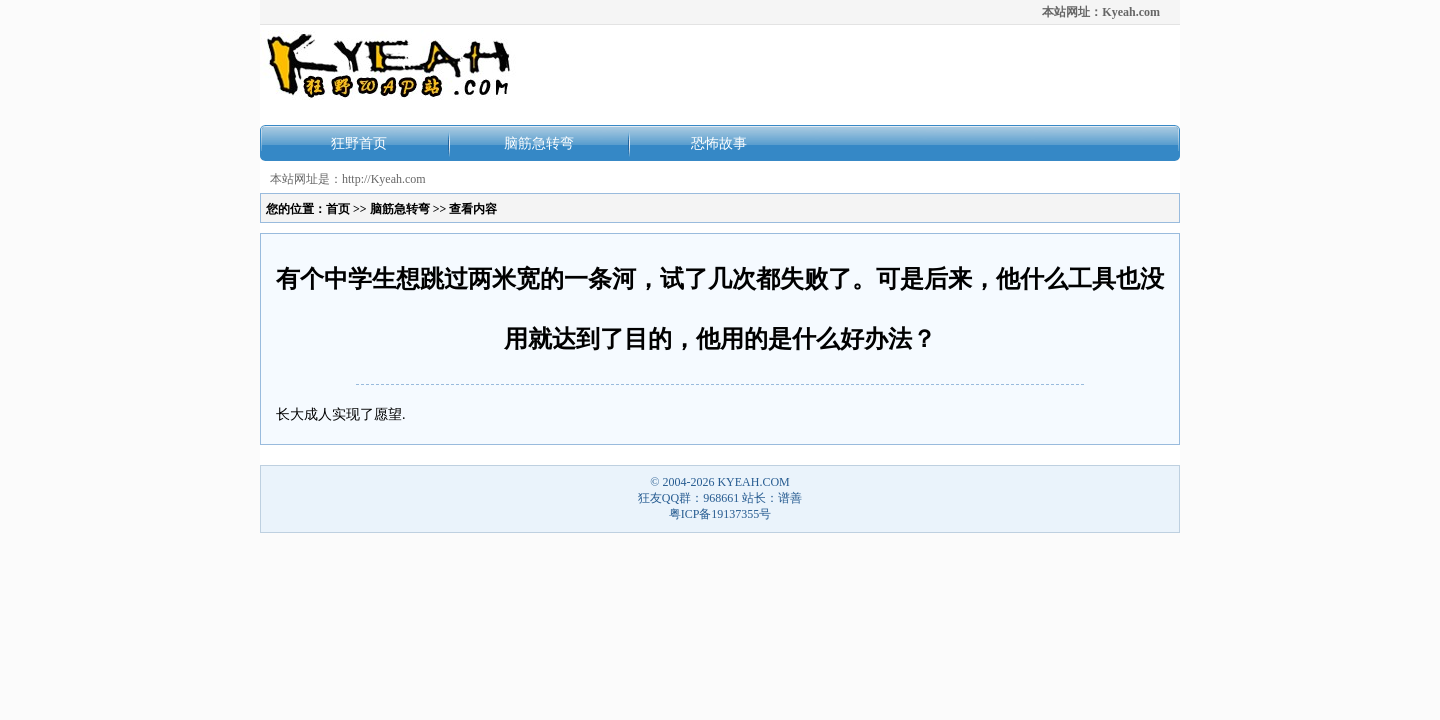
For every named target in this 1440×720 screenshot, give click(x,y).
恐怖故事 (719, 143)
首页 (338, 209)
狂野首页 (359, 143)
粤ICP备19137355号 (720, 514)
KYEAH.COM (753, 482)
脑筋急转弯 (539, 143)
